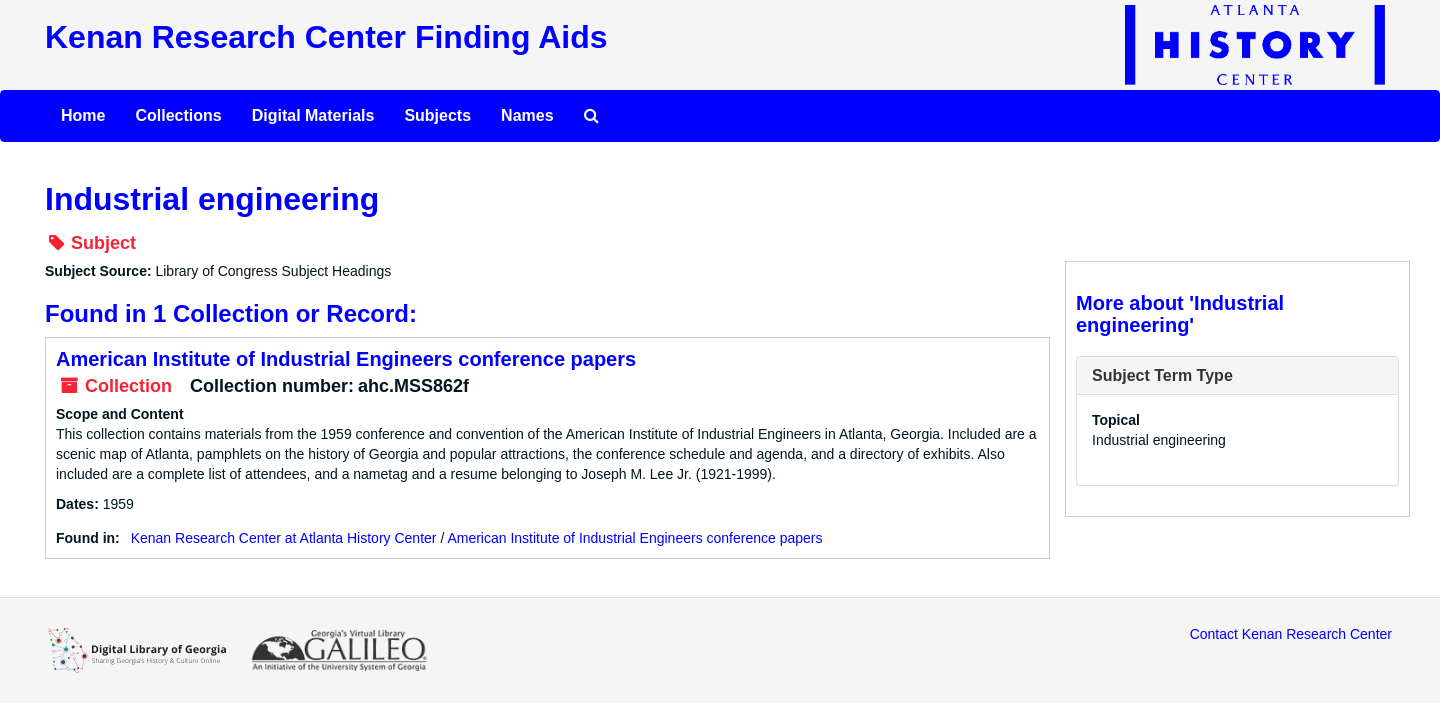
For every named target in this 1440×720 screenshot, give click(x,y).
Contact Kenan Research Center (1291, 634)
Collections (178, 115)
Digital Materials (313, 115)
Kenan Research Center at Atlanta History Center (284, 538)
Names (527, 115)
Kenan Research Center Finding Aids (326, 37)
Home (83, 115)
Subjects (437, 115)
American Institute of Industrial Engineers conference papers (346, 359)
